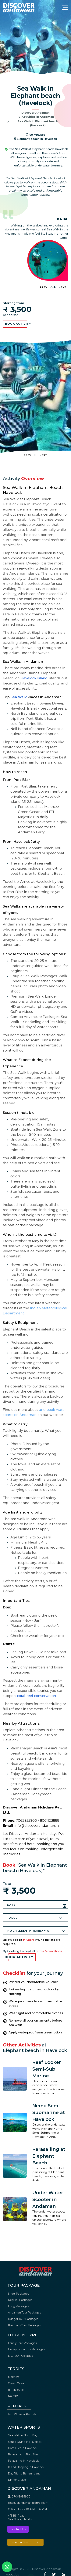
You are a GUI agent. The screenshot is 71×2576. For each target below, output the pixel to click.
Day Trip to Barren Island (24, 2473)
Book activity (19, 1957)
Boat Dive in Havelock (22, 2448)
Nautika (13, 2395)
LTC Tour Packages (20, 2355)
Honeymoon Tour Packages (26, 2349)
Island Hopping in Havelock (26, 2467)
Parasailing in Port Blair (23, 2454)
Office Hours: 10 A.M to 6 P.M (27, 2509)
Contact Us (18, 2529)
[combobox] (35, 1917)
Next (62, 287)
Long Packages (18, 2306)
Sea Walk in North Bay (22, 2435)
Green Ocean (17, 2383)
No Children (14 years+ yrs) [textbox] (28, 1930)
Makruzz (13, 2376)
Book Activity (18, 323)
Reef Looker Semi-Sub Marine (46, 2069)
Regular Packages (20, 2299)
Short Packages (18, 2293)
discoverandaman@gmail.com (28, 2502)
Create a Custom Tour (25, 2542)
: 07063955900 (19, 2496)
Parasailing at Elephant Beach (48, 2156)
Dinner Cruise (17, 2479)
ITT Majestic (15, 2389)
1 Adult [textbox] (13, 1917)
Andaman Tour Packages (24, 2312)
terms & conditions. (49, 1951)
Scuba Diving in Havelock (24, 2441)
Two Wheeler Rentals (22, 2414)
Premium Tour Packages (24, 2325)
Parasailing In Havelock (23, 2460)
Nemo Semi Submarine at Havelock (48, 2112)
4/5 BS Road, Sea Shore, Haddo (20, 2517)
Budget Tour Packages (23, 2318)
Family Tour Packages (22, 2343)
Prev (43, 287)
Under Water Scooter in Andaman (47, 2199)
